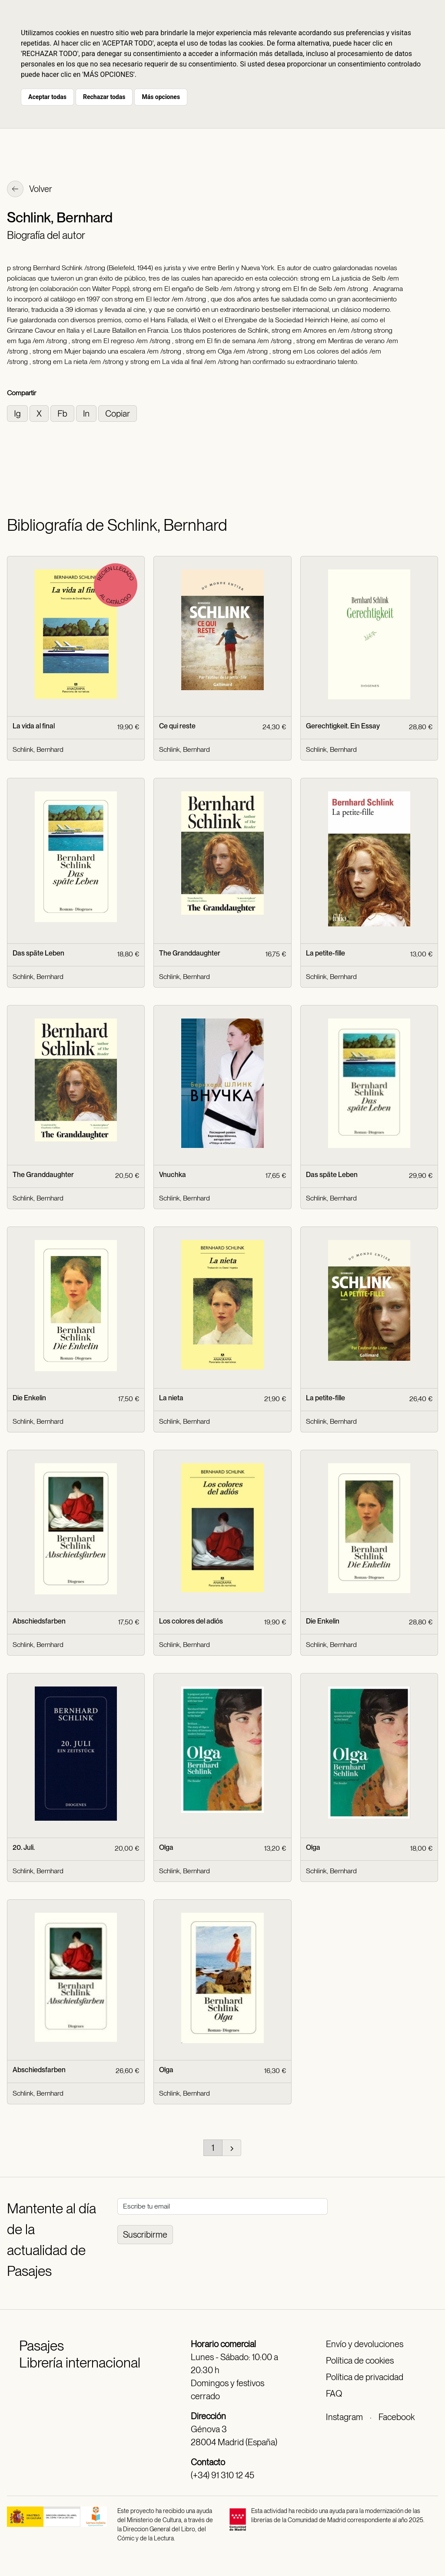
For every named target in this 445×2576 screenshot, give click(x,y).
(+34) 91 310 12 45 (222, 2475)
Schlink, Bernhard (38, 749)
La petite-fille (325, 953)
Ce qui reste (177, 726)
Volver (29, 190)
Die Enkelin (29, 1398)
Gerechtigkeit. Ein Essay (343, 726)
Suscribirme (145, 2234)
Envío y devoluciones (364, 2344)
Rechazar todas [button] (104, 96)
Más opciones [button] (161, 96)
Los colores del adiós (191, 1621)
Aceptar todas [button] (47, 96)
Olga (166, 1847)
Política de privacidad (364, 2377)
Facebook (397, 2417)
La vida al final (34, 726)
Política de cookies (360, 2360)
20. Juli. (24, 1847)
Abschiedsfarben (39, 1621)
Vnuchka (172, 1175)
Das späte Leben (38, 953)
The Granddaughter (189, 953)
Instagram (344, 2417)
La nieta (171, 1398)
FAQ (334, 2393)
